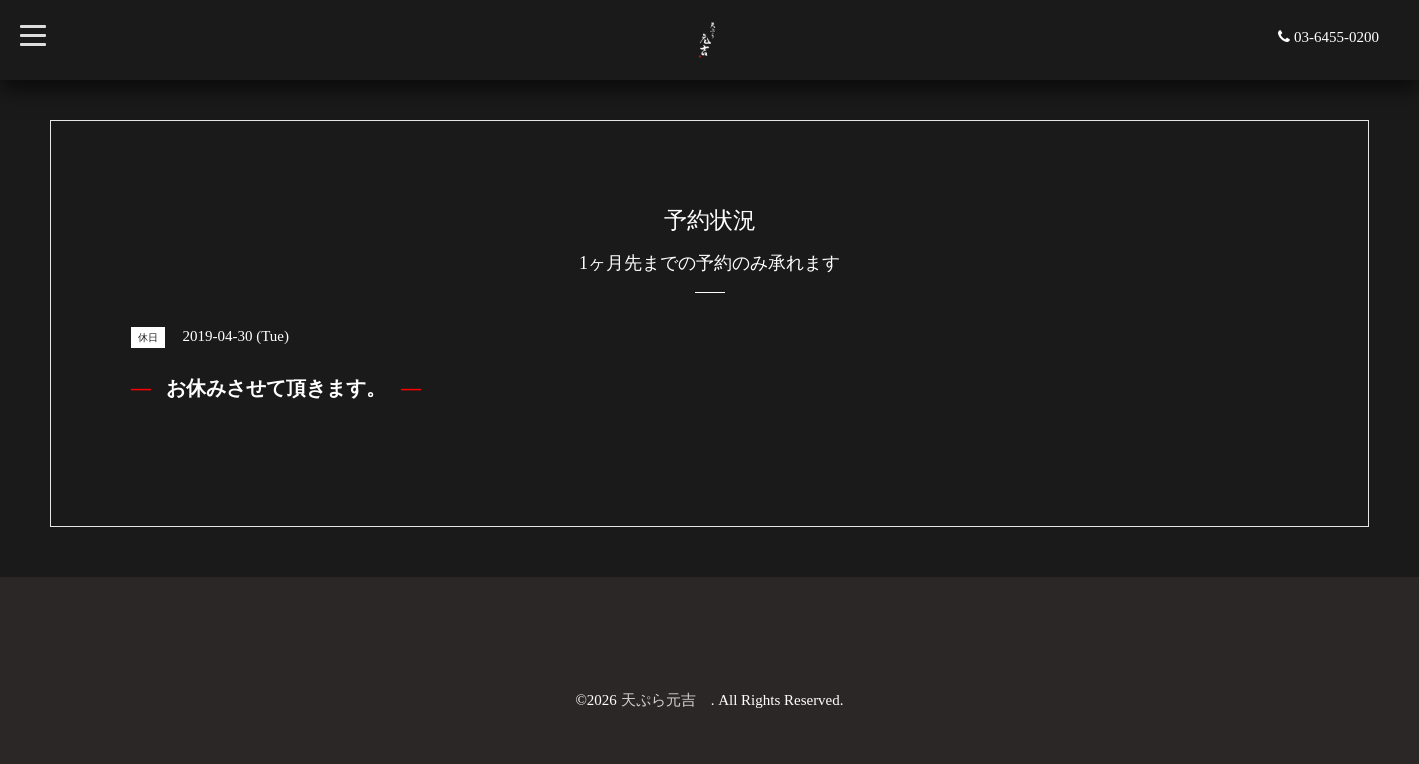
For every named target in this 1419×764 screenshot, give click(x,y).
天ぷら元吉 (666, 700)
